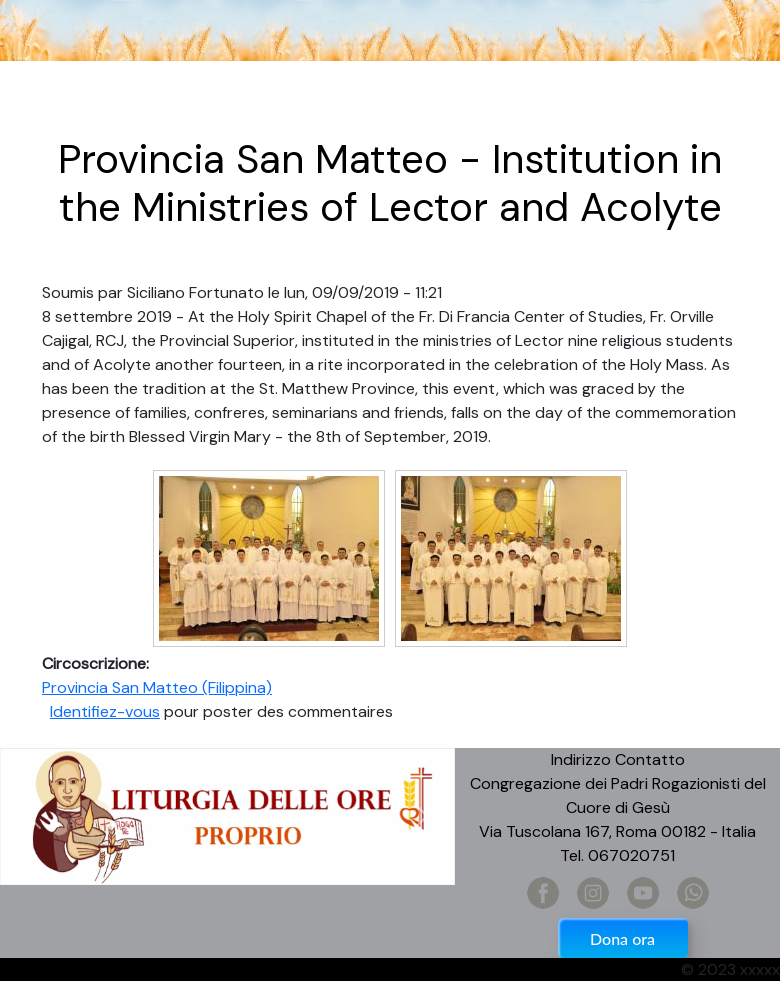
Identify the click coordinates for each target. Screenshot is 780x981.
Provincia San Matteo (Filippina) (157, 687)
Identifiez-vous (105, 711)
